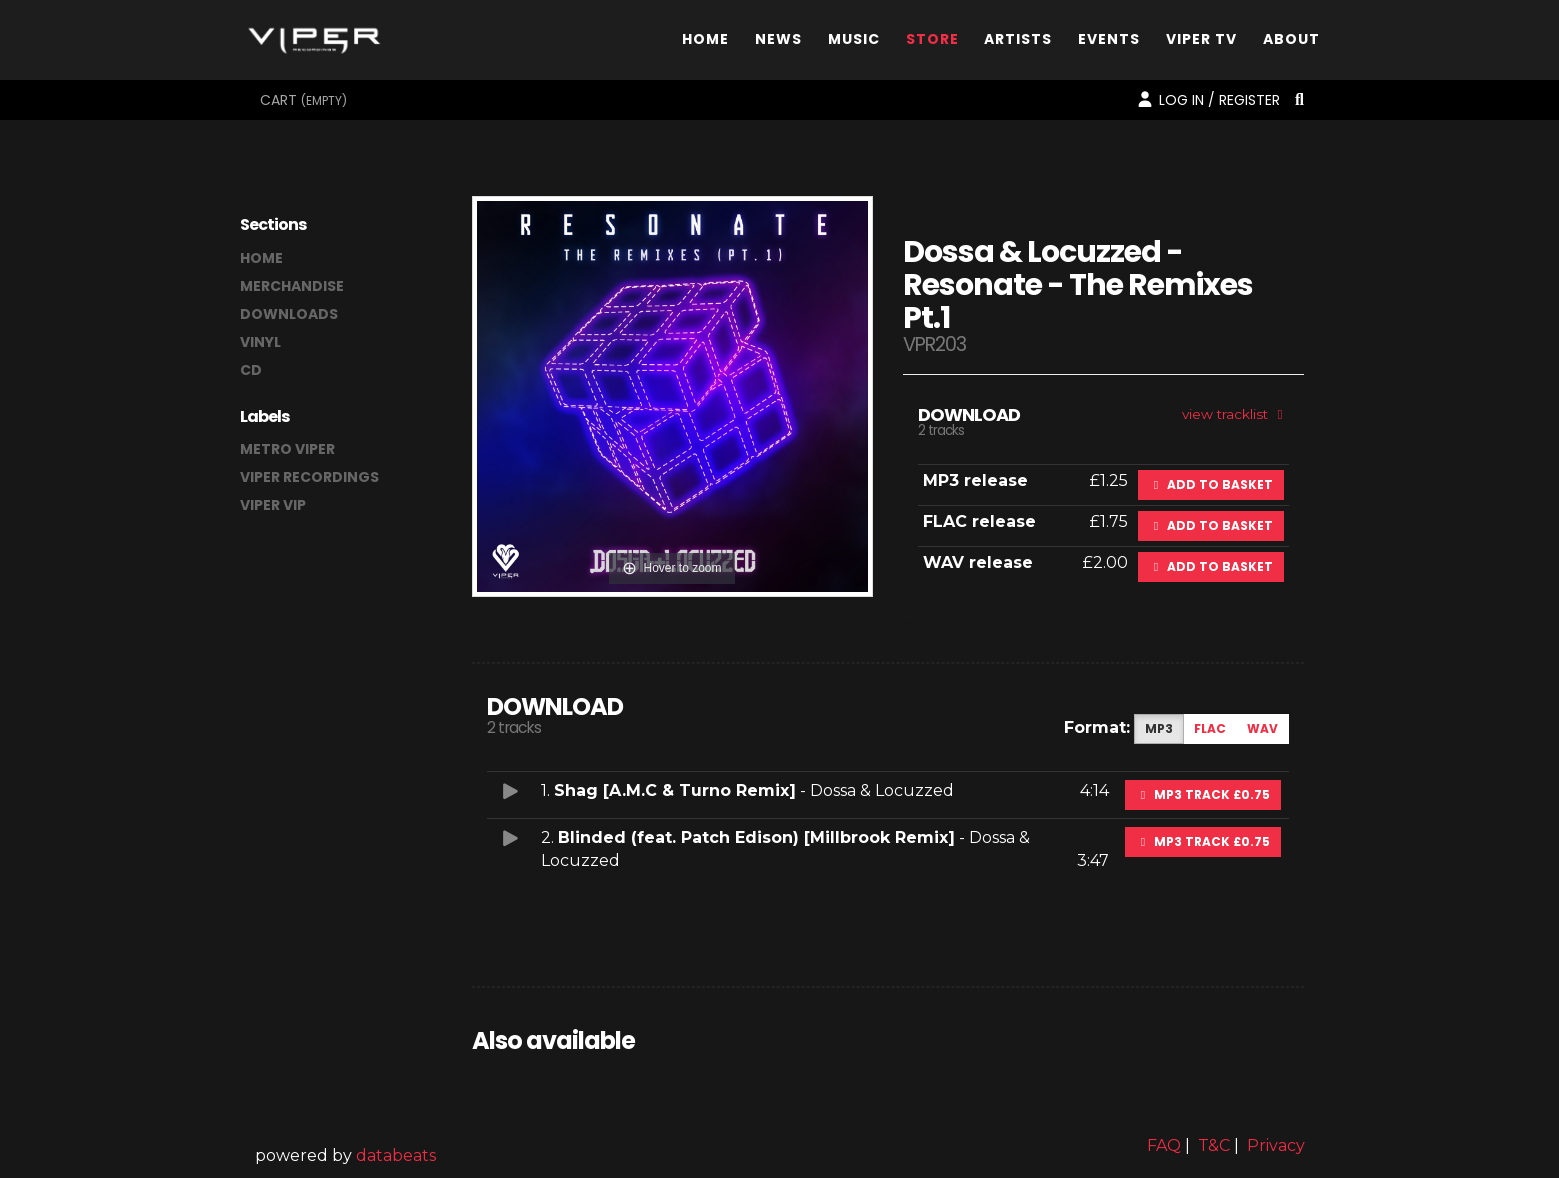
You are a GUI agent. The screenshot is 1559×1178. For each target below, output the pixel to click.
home (261, 258)
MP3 (1159, 728)
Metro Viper (287, 449)
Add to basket (1211, 484)
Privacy (1276, 1145)
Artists (1018, 43)
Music (854, 43)
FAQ (1164, 1145)
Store (932, 43)
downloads (289, 314)
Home (705, 43)
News (778, 43)
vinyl (260, 342)
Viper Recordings (309, 477)
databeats (396, 1155)
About (1291, 43)
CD (251, 370)
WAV (1262, 728)
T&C (1214, 1145)
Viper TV (1201, 43)
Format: (1097, 727)
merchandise (292, 286)
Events (1109, 43)
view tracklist (1235, 414)
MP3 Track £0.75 (1203, 794)
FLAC (1210, 728)
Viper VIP (273, 505)
